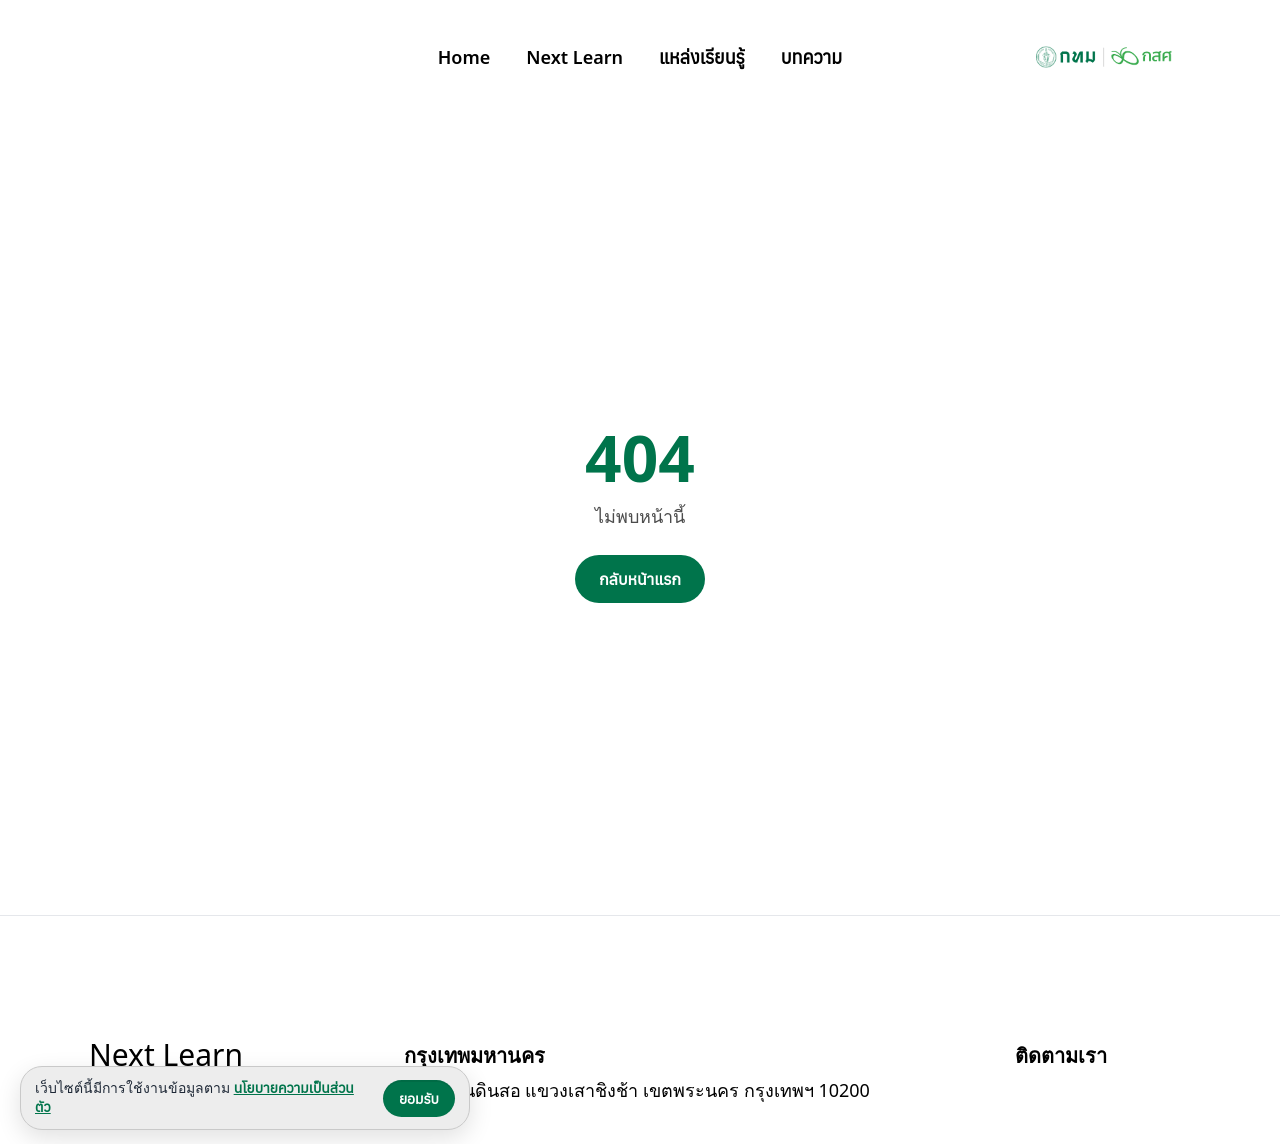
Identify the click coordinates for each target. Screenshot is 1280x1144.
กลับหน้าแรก (640, 579)
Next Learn (574, 57)
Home (464, 57)
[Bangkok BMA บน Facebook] (1031, 1096)
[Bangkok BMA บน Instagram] (1127, 1096)
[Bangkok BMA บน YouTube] (1079, 1096)
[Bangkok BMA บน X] (1175, 1096)
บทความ (812, 57)
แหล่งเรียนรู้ (702, 57)
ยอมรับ (419, 1098)
